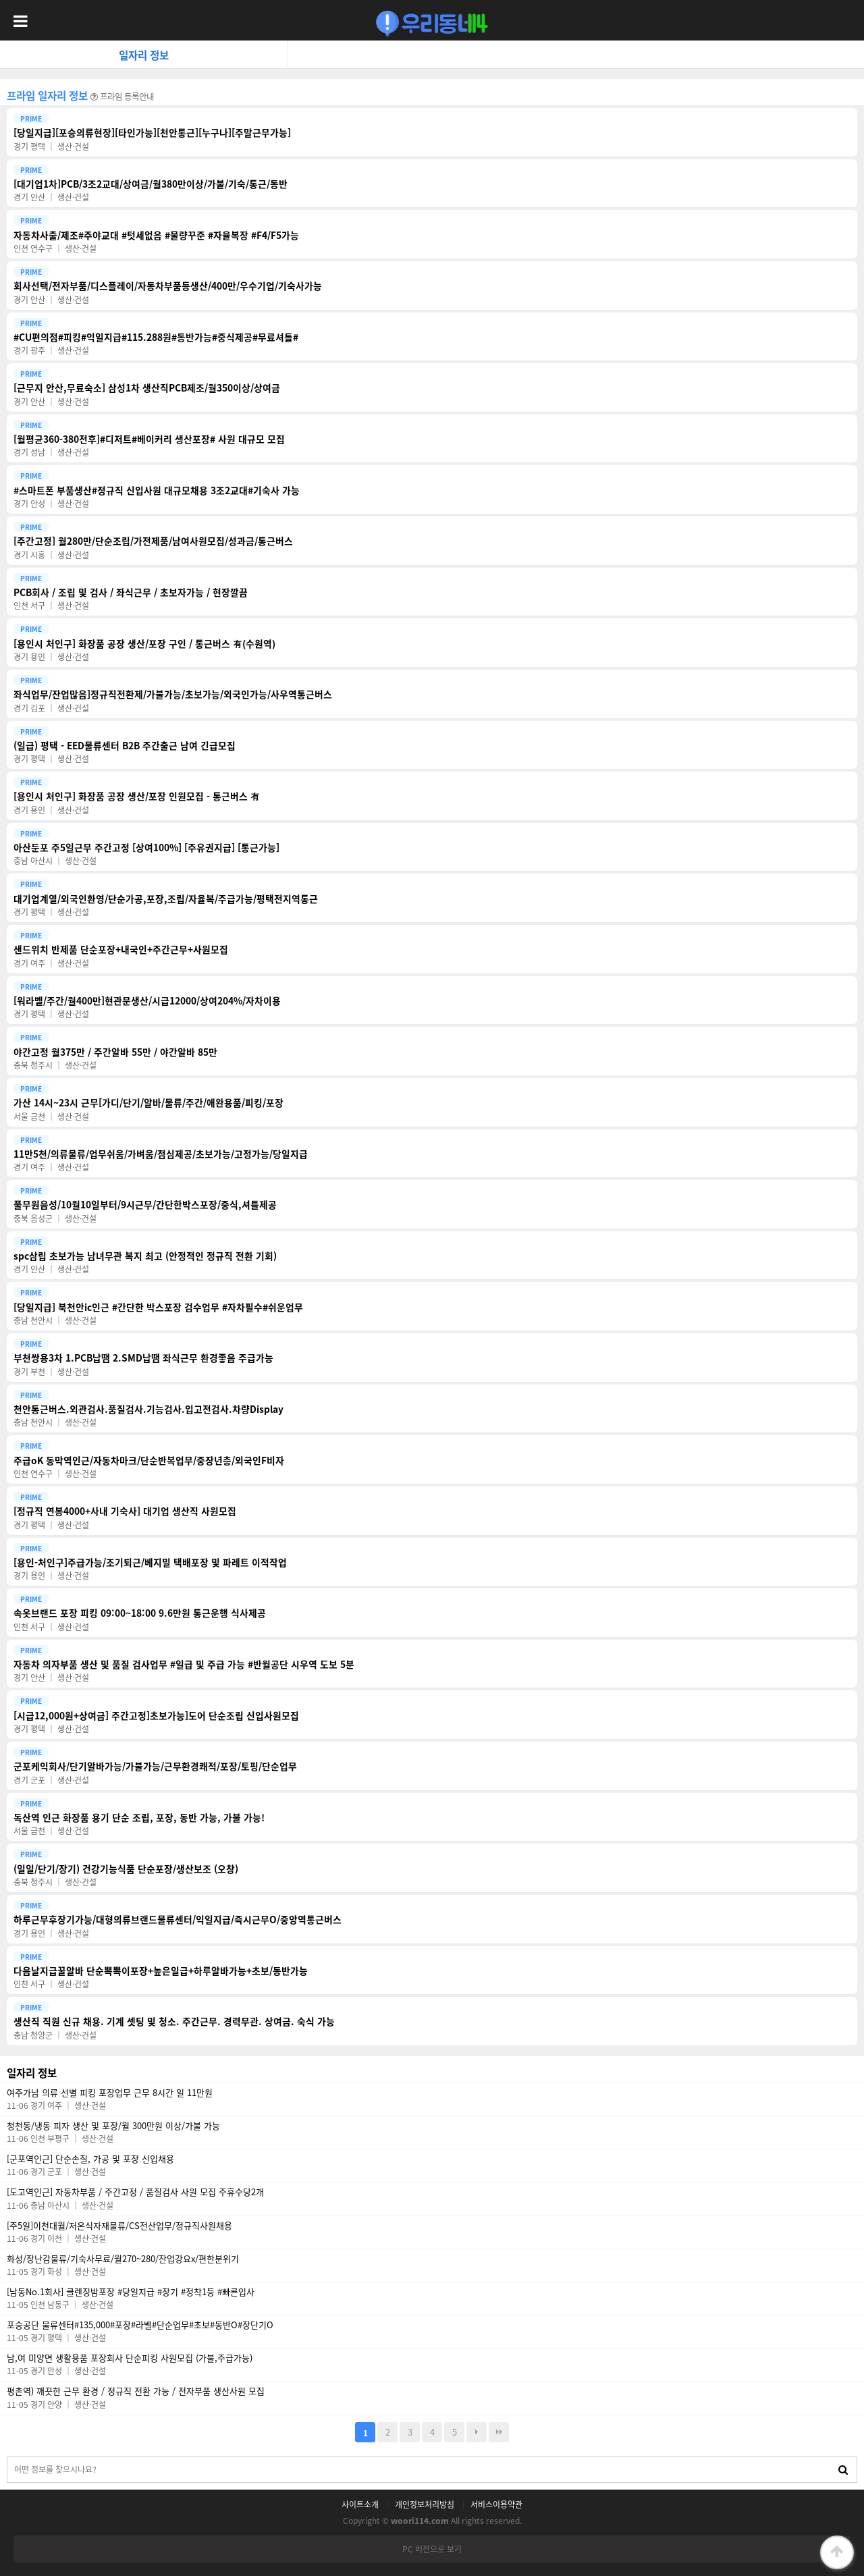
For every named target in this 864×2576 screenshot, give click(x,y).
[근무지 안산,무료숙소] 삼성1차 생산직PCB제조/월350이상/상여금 (147, 387)
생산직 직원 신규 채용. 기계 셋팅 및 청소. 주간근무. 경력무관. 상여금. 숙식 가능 (174, 2021)
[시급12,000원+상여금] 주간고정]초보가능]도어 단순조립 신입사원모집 (156, 1715)
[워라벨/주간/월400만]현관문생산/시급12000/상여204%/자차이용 (147, 1000)
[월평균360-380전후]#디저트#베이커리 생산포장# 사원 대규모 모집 (149, 439)
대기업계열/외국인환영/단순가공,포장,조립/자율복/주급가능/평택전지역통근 (166, 898)
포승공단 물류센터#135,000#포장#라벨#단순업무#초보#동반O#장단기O (140, 2325)
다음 (476, 2432)
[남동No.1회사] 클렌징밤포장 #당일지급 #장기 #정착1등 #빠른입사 (130, 2292)
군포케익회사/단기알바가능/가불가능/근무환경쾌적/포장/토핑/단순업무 (155, 1766)
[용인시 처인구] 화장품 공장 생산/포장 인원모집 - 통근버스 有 (137, 796)
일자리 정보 (144, 55)
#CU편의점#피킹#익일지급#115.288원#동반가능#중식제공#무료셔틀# (156, 337)
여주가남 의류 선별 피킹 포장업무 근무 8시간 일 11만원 (110, 2093)
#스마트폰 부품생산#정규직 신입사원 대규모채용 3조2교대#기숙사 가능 (157, 490)
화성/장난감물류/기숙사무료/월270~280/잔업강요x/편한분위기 (123, 2259)
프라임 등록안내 (122, 96)
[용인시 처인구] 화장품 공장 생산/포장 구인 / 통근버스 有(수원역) (144, 643)
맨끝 (499, 2432)
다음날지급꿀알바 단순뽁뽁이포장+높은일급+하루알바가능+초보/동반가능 (161, 1970)
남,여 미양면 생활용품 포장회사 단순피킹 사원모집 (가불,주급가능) (129, 2358)
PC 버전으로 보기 (432, 2549)
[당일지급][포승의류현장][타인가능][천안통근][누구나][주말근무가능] (152, 132)
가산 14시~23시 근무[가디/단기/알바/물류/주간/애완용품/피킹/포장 (149, 1102)
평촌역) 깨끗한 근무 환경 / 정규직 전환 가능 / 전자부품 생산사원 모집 (136, 2391)
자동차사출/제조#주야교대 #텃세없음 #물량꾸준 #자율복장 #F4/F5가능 (156, 235)
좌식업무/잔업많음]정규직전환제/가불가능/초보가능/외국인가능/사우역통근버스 (173, 694)
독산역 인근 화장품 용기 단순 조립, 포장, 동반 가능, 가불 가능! (139, 1817)
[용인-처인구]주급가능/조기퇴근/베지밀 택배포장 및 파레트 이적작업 (150, 1562)
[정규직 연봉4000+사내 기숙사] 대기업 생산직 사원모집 (125, 1511)
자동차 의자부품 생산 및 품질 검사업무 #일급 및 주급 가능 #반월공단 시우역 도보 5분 (184, 1664)
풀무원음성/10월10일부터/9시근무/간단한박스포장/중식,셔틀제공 (145, 1204)
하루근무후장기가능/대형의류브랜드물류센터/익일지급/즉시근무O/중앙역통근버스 (178, 1919)
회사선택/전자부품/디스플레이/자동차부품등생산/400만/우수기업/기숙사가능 (168, 285)
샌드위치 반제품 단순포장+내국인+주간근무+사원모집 (121, 949)
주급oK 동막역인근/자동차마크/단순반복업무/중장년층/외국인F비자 (149, 1460)
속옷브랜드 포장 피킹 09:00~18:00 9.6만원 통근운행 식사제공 (140, 1613)
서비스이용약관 (496, 2504)
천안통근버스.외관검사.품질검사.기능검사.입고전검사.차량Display (149, 1409)
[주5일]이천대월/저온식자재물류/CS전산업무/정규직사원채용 (119, 2226)
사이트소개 (360, 2504)
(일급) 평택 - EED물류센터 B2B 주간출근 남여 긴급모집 (125, 745)
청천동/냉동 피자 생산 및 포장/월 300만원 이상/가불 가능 (113, 2126)
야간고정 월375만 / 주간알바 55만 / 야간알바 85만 (115, 1052)
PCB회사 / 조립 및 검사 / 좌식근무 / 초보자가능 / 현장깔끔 (131, 592)
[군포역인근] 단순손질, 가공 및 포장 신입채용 (90, 2159)
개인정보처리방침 (424, 2504)
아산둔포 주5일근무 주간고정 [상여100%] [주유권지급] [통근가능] (146, 847)
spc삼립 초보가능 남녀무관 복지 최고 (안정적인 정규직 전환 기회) (145, 1256)
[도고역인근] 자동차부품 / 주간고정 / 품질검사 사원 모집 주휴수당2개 (135, 2192)
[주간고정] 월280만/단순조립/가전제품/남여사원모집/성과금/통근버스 (153, 541)
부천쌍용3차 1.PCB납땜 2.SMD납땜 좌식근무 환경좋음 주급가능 (143, 1357)
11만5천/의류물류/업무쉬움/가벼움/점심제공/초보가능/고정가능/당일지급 (161, 1154)
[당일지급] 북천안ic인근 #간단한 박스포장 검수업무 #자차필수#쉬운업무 (158, 1307)
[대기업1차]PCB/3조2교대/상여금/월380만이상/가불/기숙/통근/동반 (151, 184)
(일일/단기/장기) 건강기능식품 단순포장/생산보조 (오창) (126, 1868)
